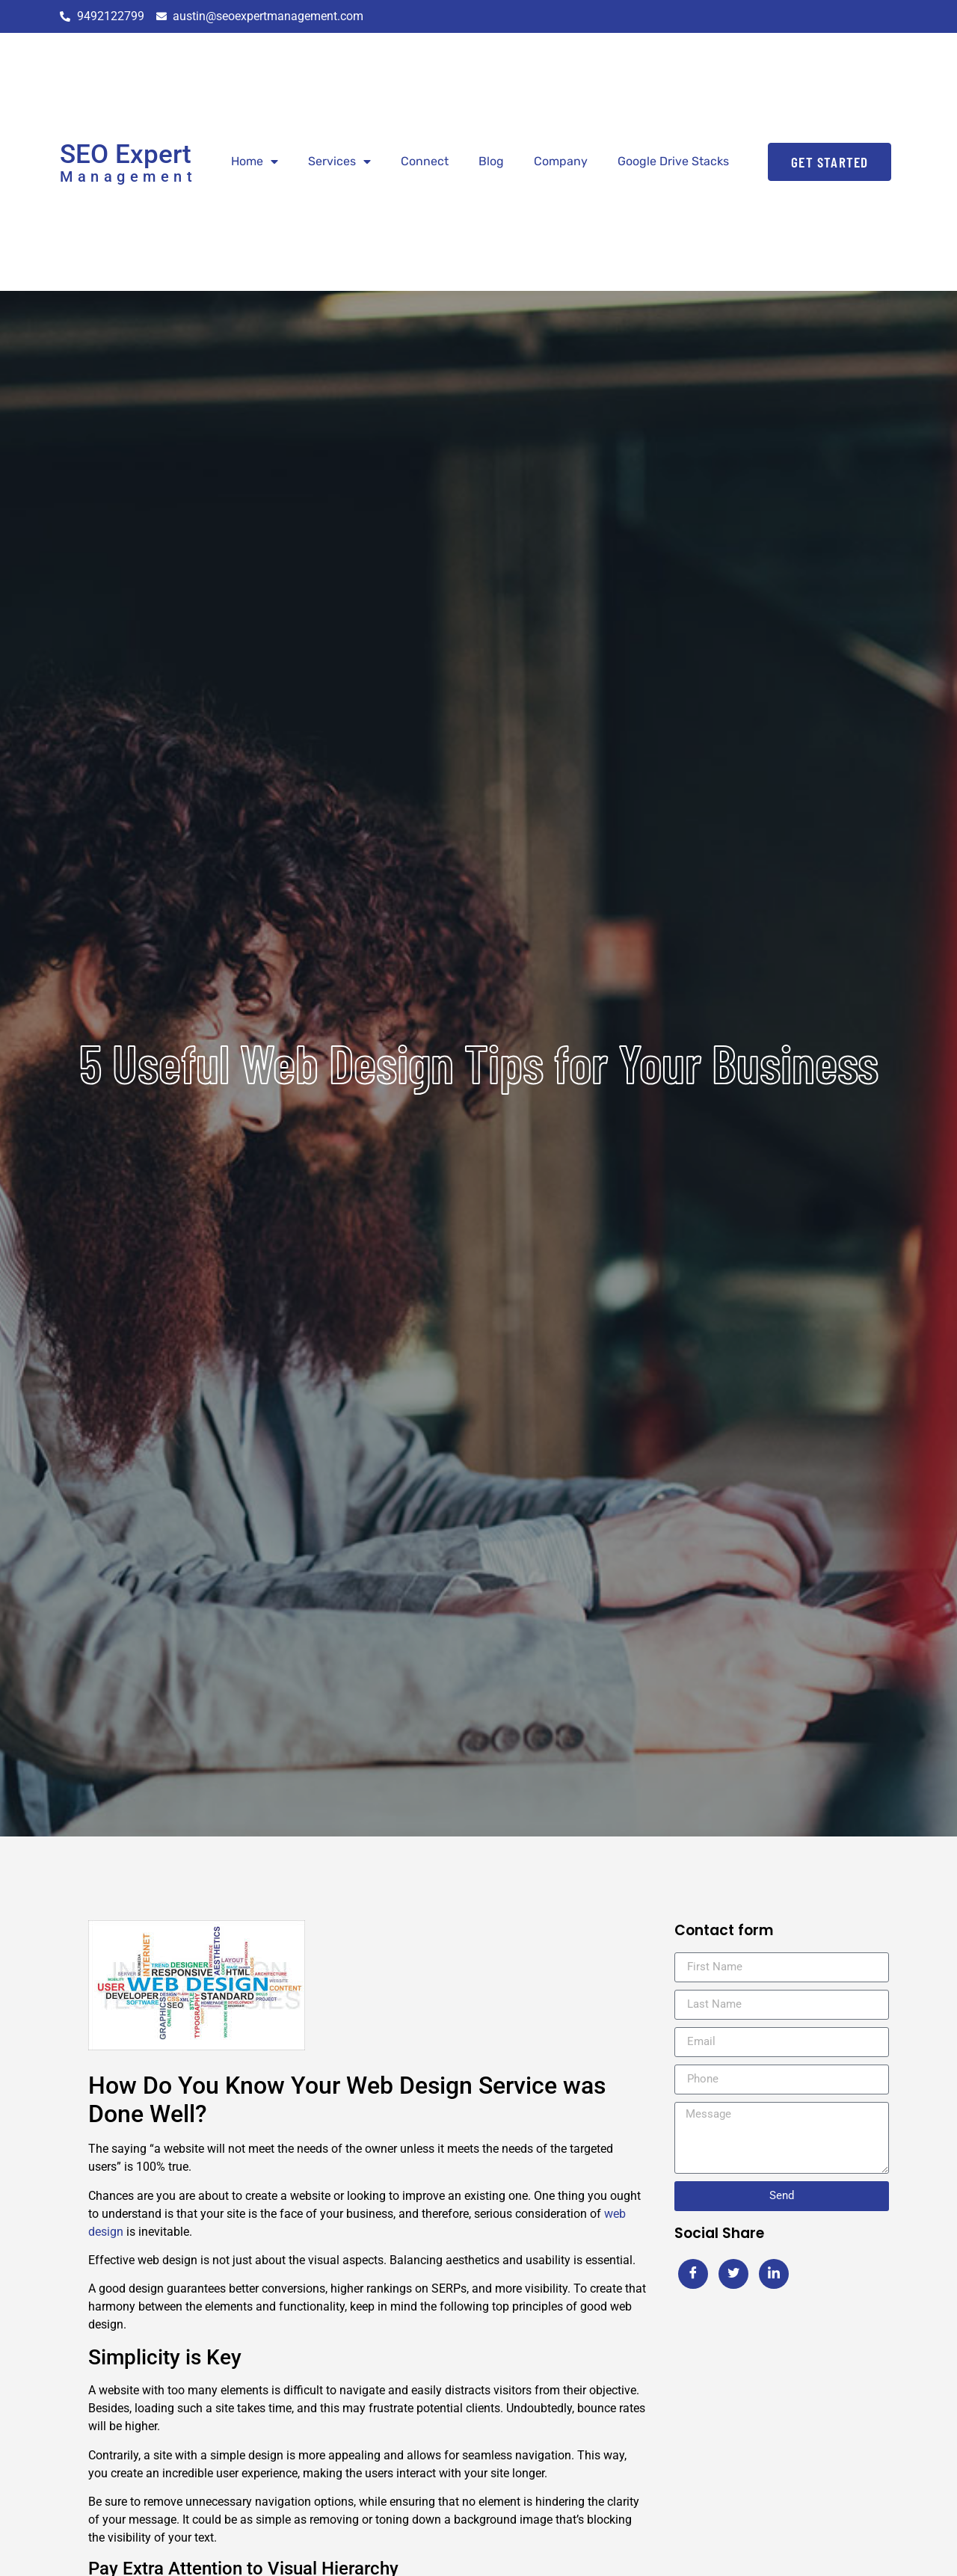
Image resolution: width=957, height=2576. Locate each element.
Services (339, 161)
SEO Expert (125, 154)
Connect (425, 161)
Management (128, 176)
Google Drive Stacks (673, 161)
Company (561, 161)
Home (254, 161)
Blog (491, 161)
